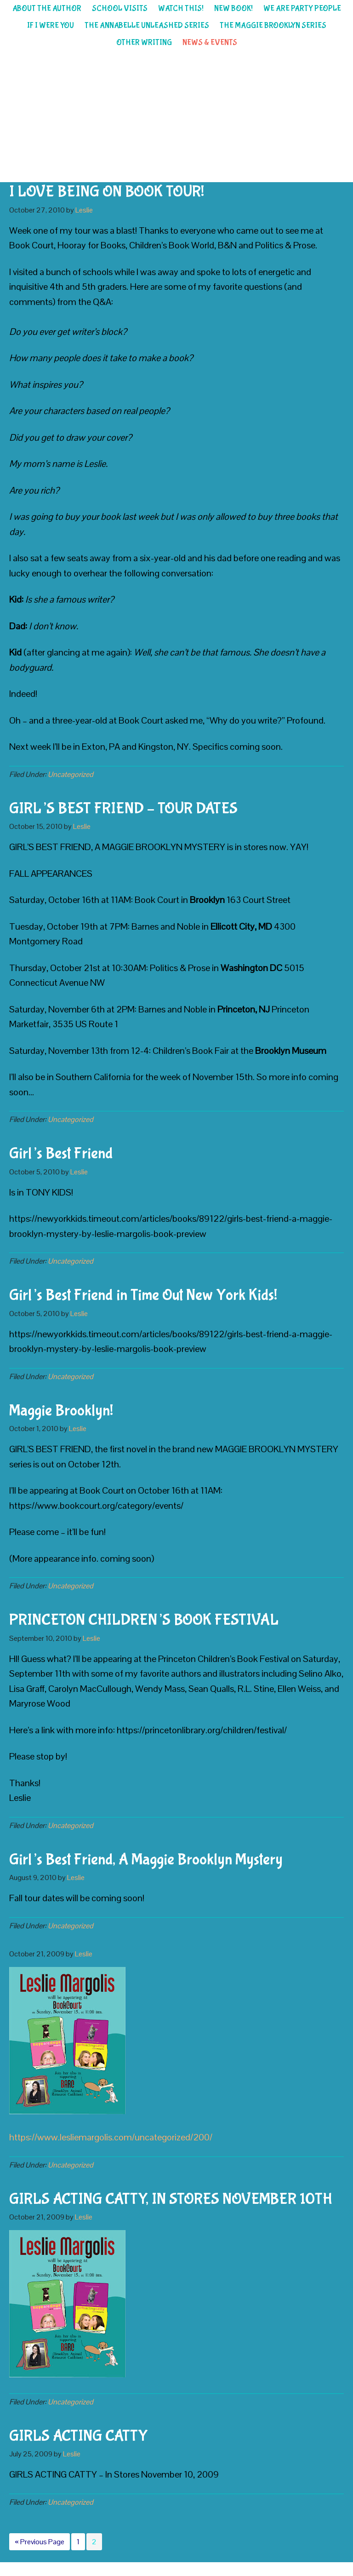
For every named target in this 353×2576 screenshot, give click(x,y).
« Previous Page (39, 2543)
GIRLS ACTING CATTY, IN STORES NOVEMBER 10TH (170, 2199)
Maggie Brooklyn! (61, 1411)
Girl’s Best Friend (61, 1153)
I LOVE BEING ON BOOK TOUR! (106, 192)
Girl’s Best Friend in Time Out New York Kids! (143, 1295)
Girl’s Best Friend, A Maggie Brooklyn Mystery (146, 1860)
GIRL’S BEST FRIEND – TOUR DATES (123, 808)
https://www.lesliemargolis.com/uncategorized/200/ (110, 2137)
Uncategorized (70, 774)
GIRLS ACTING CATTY (78, 2436)
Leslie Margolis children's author (176, 116)
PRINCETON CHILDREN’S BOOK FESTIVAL (144, 1620)
